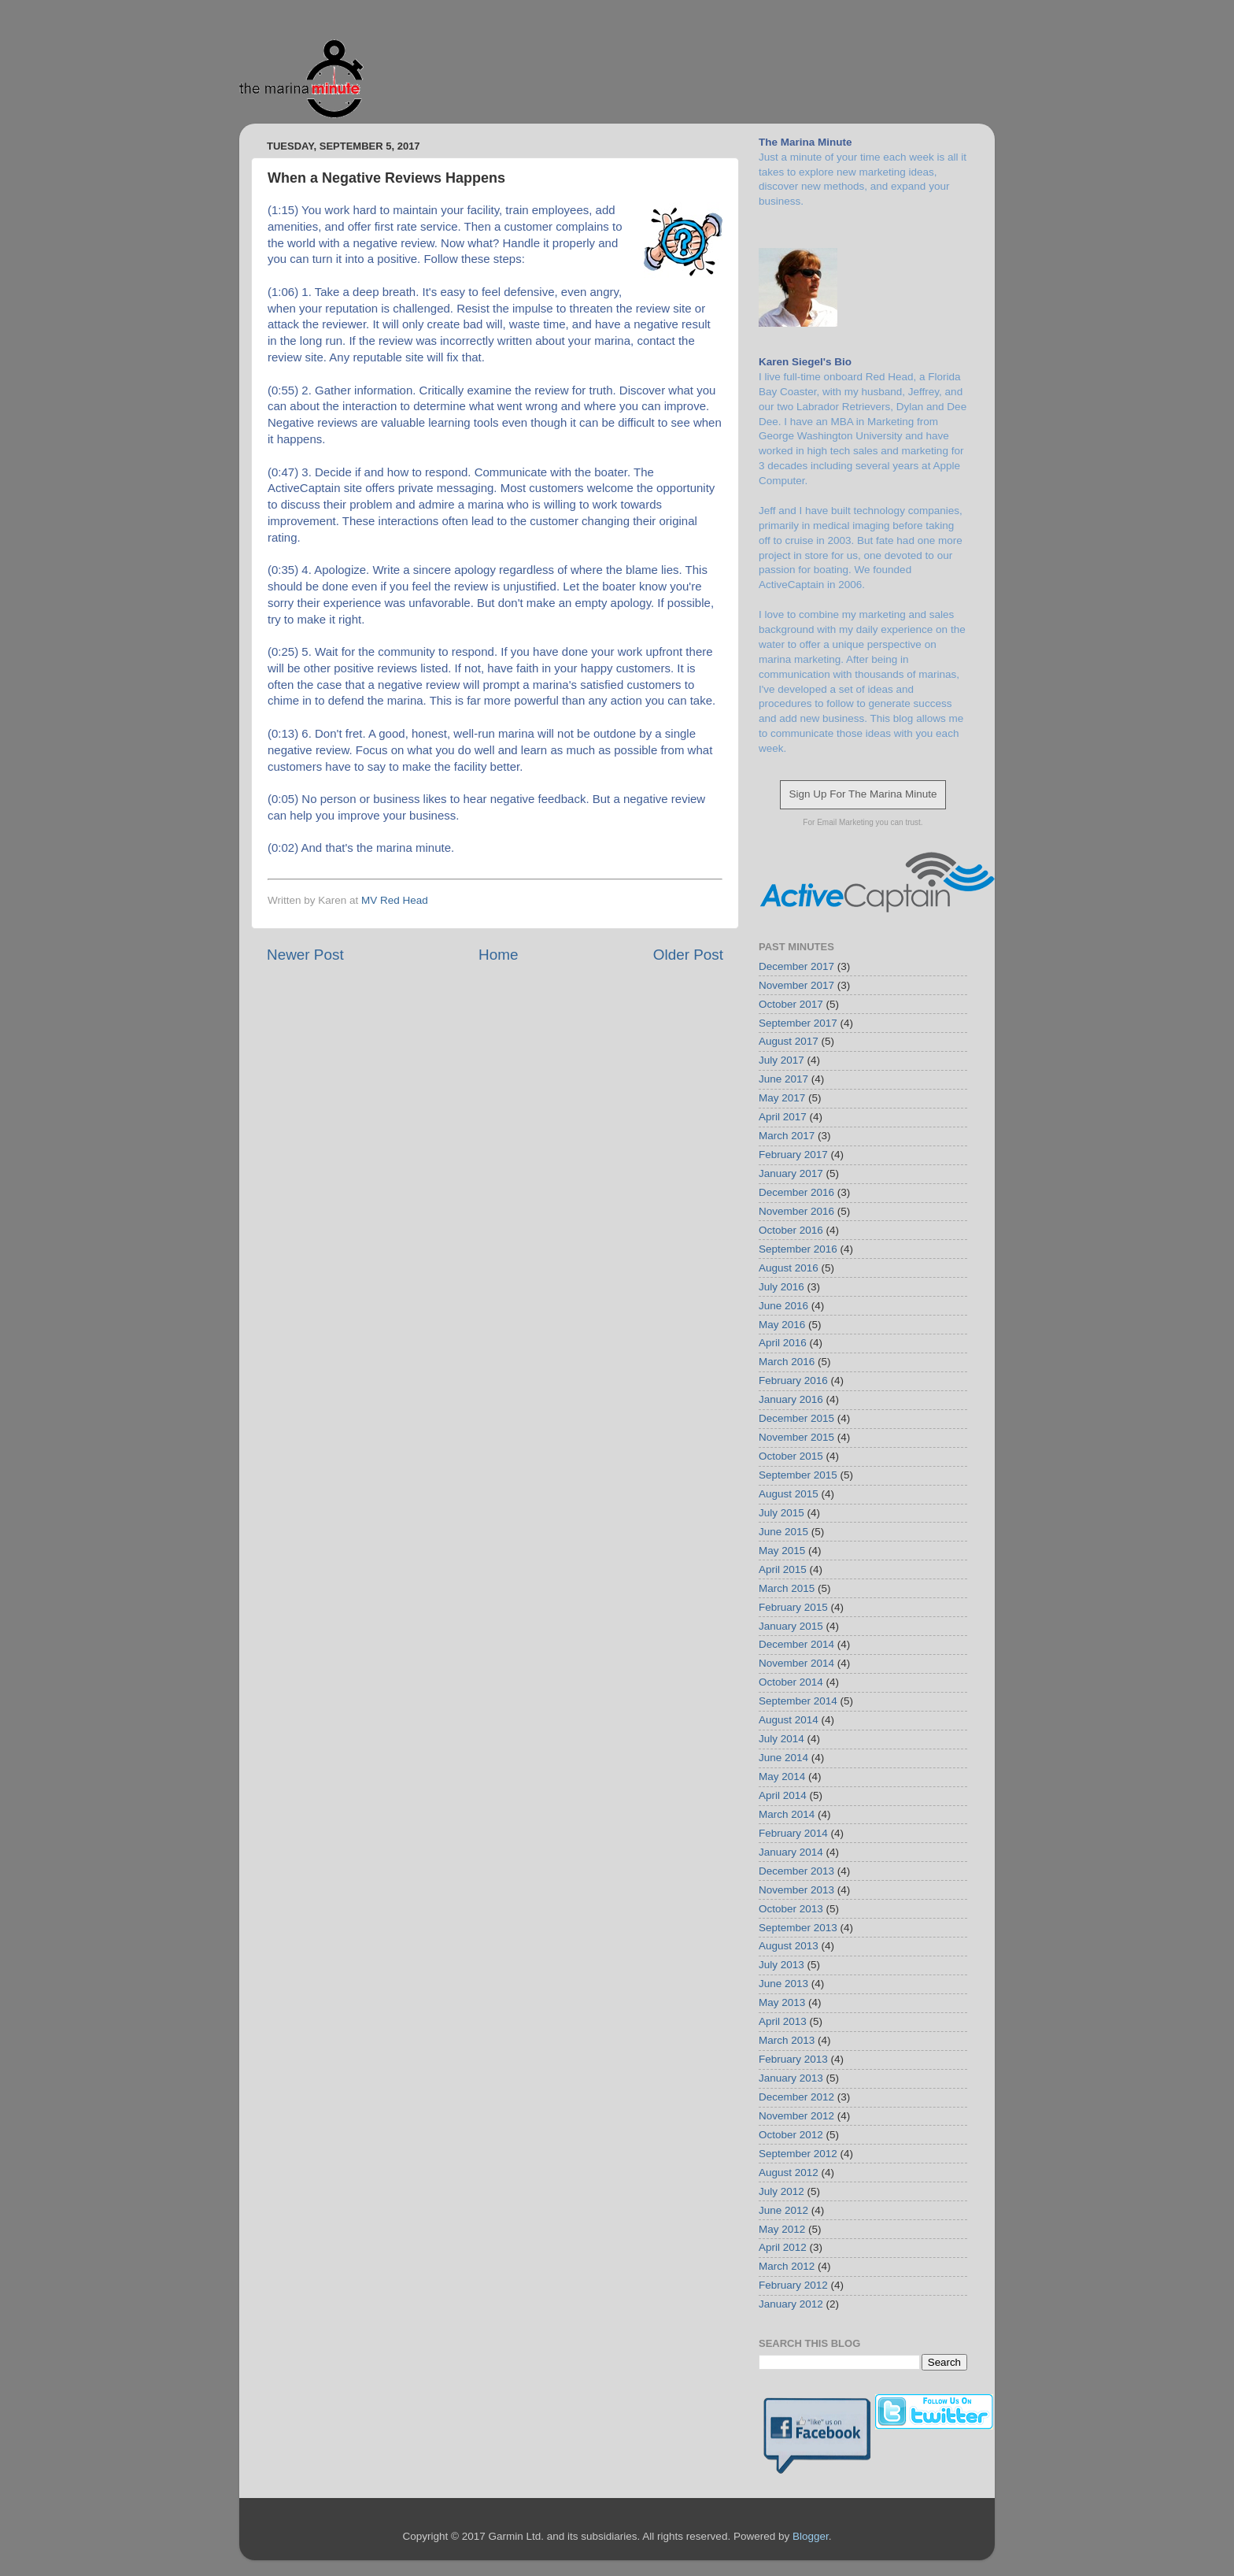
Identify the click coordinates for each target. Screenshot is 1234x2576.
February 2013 (793, 2059)
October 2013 (791, 1909)
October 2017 (791, 1004)
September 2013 (798, 1928)
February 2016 (793, 1380)
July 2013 (781, 1965)
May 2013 (782, 2002)
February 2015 (793, 1607)
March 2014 (787, 1814)
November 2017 (796, 985)
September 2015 (798, 1475)
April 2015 (783, 1569)
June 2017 (783, 1079)
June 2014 (783, 1758)
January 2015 (791, 1626)
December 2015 (796, 1418)
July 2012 (781, 2191)
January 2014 (791, 1852)
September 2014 (798, 1701)
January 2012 (791, 2304)
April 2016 (783, 1343)
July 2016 (781, 1287)
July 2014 (781, 1739)
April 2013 (783, 2021)
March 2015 (787, 1588)
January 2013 (791, 2078)
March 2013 (787, 2040)
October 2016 (791, 1230)
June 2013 (783, 1983)
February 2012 (793, 2285)
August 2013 (788, 1946)
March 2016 (787, 1362)
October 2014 (791, 1682)
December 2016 (796, 1192)
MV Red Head (394, 900)
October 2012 (791, 2135)
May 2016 (782, 1325)
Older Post (688, 954)
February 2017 (793, 1154)
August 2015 (788, 1494)
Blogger (810, 2536)
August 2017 (788, 1041)
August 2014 (788, 1720)
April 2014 (783, 1795)
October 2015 (791, 1456)
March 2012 (787, 2266)
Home (498, 954)
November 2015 (796, 1437)
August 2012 (788, 2172)
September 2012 (798, 2154)
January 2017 (791, 1173)
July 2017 (781, 1060)
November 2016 (796, 1211)
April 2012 (783, 2247)
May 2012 (782, 2229)
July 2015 (781, 1513)
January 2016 (791, 1399)
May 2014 (782, 1776)
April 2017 (783, 1117)
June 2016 (783, 1306)
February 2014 (793, 1833)
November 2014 (796, 1663)
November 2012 (796, 2116)
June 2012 (783, 2210)
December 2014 (796, 1644)
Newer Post (305, 954)
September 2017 (798, 1023)
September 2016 (798, 1249)
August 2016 (788, 1268)
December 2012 (796, 2097)
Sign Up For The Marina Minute (863, 794)
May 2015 (782, 1550)
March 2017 (787, 1136)
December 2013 (796, 1871)
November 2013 (796, 1890)
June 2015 (783, 1532)
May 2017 (782, 1098)
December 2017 (796, 966)
